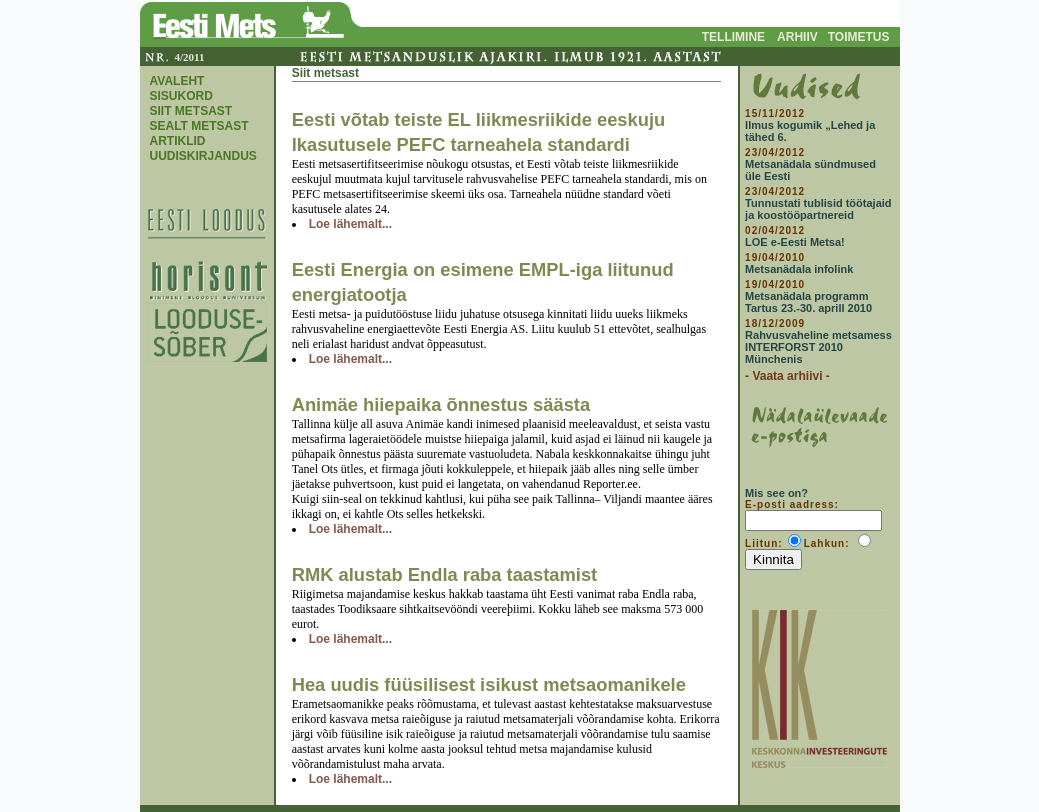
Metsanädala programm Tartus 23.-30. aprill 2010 (808, 302)
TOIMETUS (859, 37)
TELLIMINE (733, 37)
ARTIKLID (178, 141)
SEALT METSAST (199, 126)
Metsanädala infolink (799, 269)
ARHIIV (797, 37)
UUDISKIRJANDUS (203, 156)
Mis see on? (776, 493)
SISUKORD (181, 96)
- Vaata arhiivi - (787, 376)
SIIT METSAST (191, 111)
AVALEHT (177, 81)
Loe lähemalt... (350, 224)
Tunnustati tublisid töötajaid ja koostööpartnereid (818, 209)
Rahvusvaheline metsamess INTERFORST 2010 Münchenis (818, 347)
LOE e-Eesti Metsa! (795, 242)
